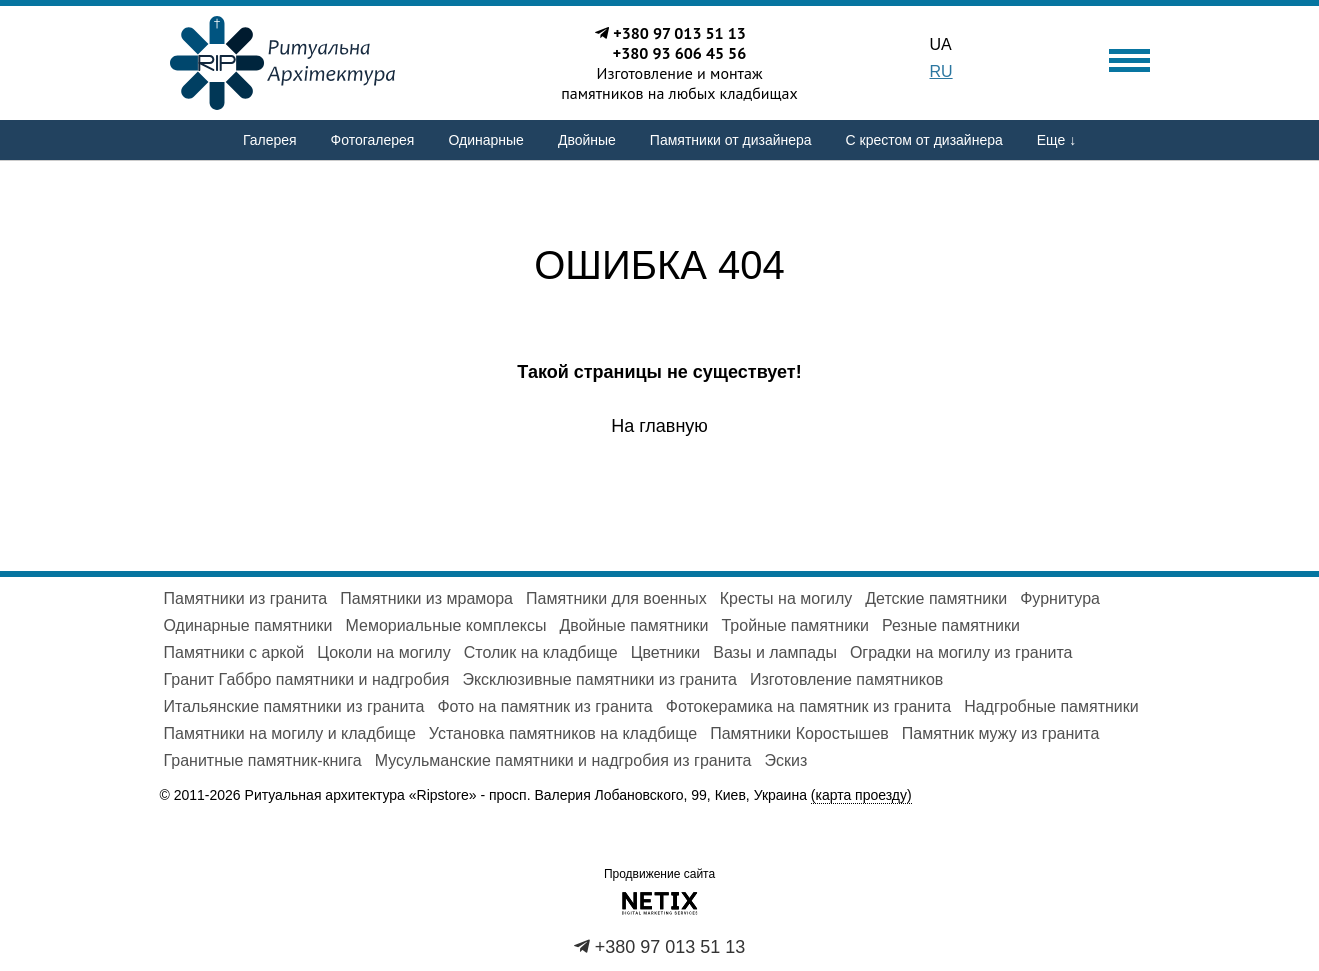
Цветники (666, 652)
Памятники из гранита (246, 598)
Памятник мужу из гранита (1000, 733)
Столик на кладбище (541, 652)
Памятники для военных (616, 598)
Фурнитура (1060, 598)
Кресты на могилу (786, 598)
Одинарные (485, 140)
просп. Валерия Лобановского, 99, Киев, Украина (700, 795)
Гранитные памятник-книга (263, 760)
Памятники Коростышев (799, 733)
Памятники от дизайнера (731, 140)
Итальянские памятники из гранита (294, 706)
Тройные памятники (795, 625)
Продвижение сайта (659, 874)
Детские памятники (936, 598)
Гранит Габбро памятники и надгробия (307, 679)
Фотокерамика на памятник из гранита (808, 706)
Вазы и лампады (775, 652)
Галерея (270, 140)
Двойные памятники (634, 625)
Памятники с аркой (234, 652)
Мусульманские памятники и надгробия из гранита (563, 760)
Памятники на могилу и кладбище (290, 733)
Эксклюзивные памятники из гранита (599, 679)
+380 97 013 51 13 (679, 33)
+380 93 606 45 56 (680, 53)
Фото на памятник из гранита (544, 706)
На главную (659, 426)
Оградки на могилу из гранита (961, 652)
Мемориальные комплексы (445, 625)
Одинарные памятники (248, 625)
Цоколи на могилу (383, 652)
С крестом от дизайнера (924, 140)
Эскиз (786, 760)
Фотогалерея (373, 140)
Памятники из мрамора (426, 598)
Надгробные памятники (1051, 706)
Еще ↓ (1056, 140)
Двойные (587, 140)
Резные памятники (951, 625)
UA (941, 44)
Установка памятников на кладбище (563, 733)
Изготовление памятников (846, 679)
